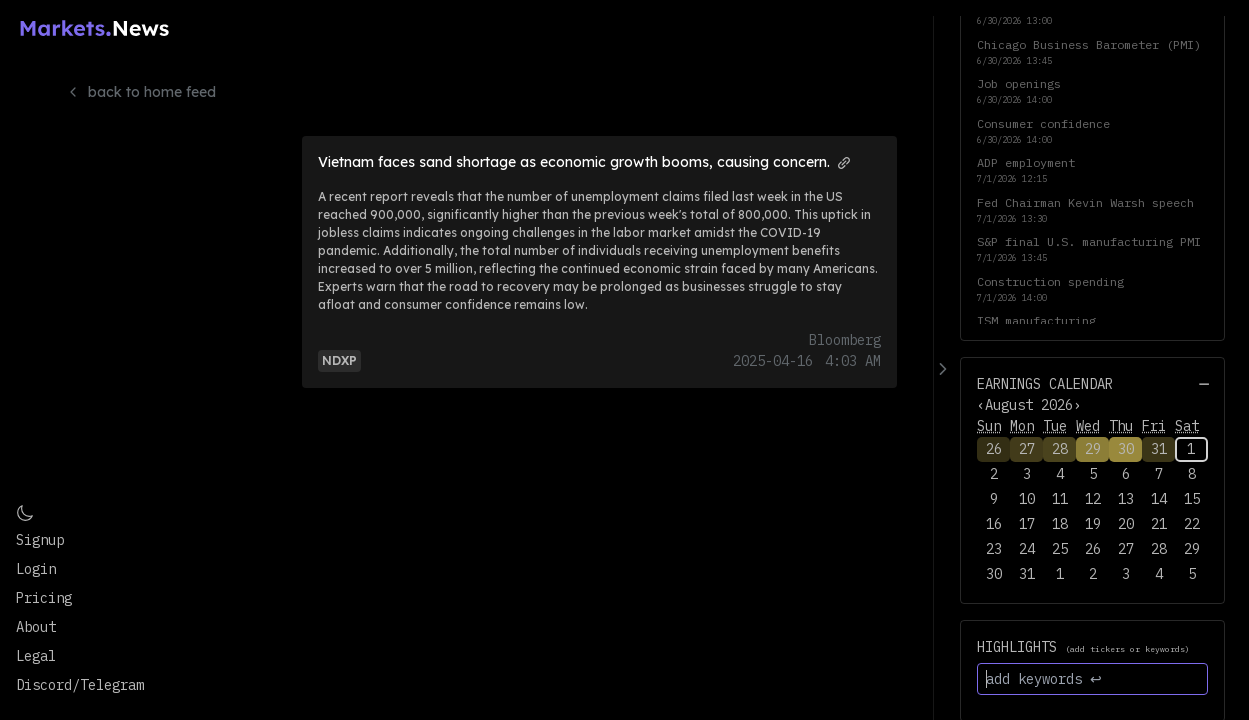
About (36, 627)
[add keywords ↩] (1092, 679)
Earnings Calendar (1045, 384)
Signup (40, 540)
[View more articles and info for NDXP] (339, 359)
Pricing (44, 598)
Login (36, 569)
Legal (36, 656)
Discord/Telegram (80, 685)
